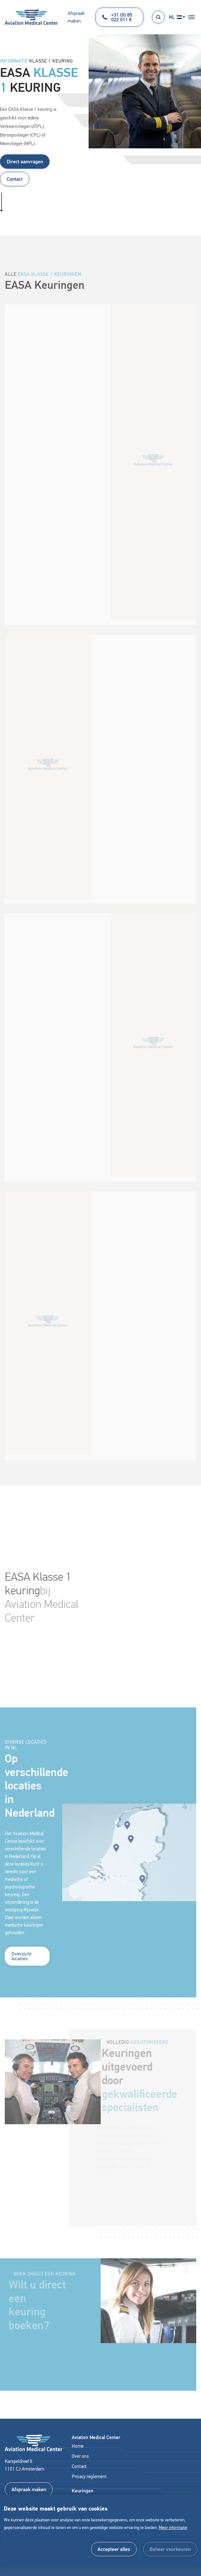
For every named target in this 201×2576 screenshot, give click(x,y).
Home (78, 2446)
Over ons (80, 2456)
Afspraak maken (76, 17)
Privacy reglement (89, 2476)
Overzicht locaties (21, 1964)
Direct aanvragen (25, 161)
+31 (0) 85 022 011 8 (117, 17)
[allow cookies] (114, 2549)
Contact (15, 179)
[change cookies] (170, 2549)
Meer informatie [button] (173, 2528)
